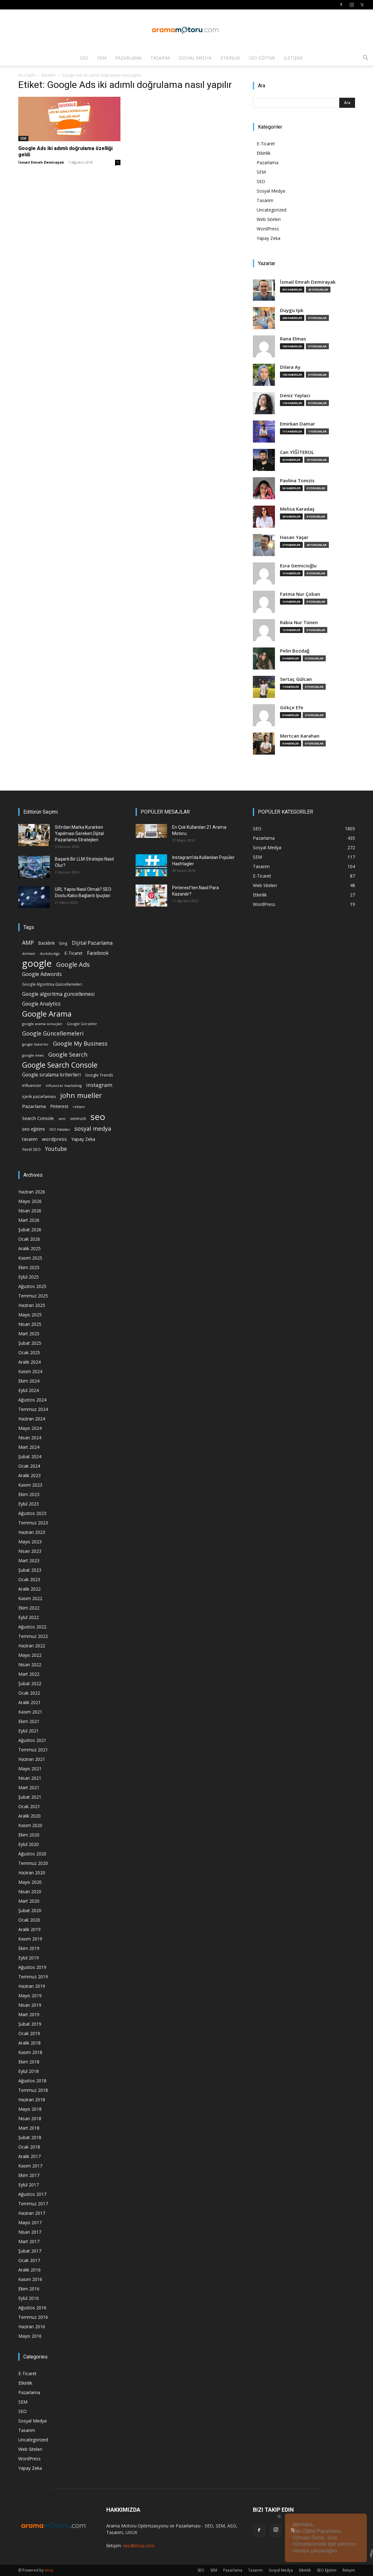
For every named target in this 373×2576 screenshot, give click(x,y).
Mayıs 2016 (30, 2336)
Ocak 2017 (29, 2260)
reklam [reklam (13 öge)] (79, 1107)
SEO (84, 58)
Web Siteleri (269, 219)
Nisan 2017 (29, 2232)
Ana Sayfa (27, 75)
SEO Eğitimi (262, 58)
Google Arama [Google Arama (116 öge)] (47, 1013)
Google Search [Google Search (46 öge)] (67, 1054)
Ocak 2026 (29, 1239)
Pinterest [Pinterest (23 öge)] (59, 1106)
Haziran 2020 (31, 1873)
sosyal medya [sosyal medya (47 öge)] (92, 1128)
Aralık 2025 (29, 1248)
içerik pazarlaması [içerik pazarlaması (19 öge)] (39, 1096)
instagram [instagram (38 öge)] (99, 1085)
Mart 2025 (28, 1334)
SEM (101, 58)
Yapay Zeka (268, 238)
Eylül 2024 (28, 1390)
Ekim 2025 (28, 1267)
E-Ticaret (266, 144)
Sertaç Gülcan (296, 679)
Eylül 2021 (28, 1731)
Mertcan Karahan (299, 736)
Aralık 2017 (29, 2156)
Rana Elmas (293, 339)
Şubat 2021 (29, 1797)
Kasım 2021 (30, 1712)
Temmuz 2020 (33, 1863)
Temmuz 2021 (33, 1750)
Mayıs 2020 (30, 1882)
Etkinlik (230, 58)
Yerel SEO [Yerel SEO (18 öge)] (31, 1149)
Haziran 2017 (31, 2213)
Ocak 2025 (29, 1352)
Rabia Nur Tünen (299, 622)
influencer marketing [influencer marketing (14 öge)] (64, 1085)
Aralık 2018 (29, 2043)
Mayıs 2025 (30, 1315)
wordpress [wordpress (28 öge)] (54, 1139)
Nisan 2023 (29, 1551)
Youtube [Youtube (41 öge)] (56, 1149)
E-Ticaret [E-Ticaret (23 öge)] (73, 953)
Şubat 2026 (29, 1230)
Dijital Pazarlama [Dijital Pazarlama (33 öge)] (92, 943)
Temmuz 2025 (33, 1296)
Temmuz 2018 (33, 2090)
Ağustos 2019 (32, 1967)
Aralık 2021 (29, 1702)
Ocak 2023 (29, 1579)
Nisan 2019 (29, 2005)
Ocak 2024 (29, 1466)
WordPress (268, 229)
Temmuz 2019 (33, 1977)
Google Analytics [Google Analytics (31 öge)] (41, 1004)
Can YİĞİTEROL (297, 452)
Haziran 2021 (31, 1759)
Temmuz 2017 (33, 2204)
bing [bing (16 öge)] (63, 943)
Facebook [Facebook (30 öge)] (98, 953)
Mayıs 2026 (30, 1201)
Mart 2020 (28, 1901)
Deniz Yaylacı (295, 395)
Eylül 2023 (28, 1504)
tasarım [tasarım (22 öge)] (30, 1139)
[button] (365, 58)
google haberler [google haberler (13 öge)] (35, 1044)
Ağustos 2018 (32, 2081)
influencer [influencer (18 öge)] (31, 1085)
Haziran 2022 (31, 1646)
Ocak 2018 (29, 2147)
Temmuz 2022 (33, 1636)
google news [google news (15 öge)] (33, 1055)
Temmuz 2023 (33, 1523)
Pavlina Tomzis (297, 481)
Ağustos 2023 (32, 1513)
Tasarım (160, 58)
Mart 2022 (28, 1674)
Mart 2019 (28, 2014)
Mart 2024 (28, 1447)
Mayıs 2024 (30, 1428)
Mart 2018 (28, 2128)
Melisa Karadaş (297, 509)
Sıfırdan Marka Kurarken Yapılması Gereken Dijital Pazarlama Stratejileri (79, 833)
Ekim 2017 (28, 2175)
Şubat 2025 (29, 1343)
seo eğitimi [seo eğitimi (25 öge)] (33, 1129)
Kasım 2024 (30, 1371)
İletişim (293, 58)
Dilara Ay (290, 367)
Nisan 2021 (29, 1778)
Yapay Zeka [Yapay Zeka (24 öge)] (83, 1139)
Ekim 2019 (28, 1948)
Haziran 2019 (31, 1986)
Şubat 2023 (29, 1570)
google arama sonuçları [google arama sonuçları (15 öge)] (42, 1023)
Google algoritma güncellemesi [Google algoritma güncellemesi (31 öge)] (58, 994)
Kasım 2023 (30, 1485)
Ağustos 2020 (32, 1854)
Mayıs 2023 (30, 1542)
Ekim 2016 (28, 2289)
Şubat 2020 (29, 1910)
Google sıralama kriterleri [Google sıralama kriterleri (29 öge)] (51, 1074)
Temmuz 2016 (33, 2317)
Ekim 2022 (28, 1608)
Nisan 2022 (29, 1665)
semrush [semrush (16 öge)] (78, 1118)
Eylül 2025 (28, 1277)
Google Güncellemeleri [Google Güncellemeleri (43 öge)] (53, 1033)
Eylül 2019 (28, 1958)
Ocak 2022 (29, 1693)
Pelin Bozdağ (294, 651)
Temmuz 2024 (33, 1409)
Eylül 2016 (28, 2298)
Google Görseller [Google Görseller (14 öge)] (82, 1023)
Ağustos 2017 (32, 2194)
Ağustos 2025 (32, 1286)
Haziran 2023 (31, 1532)
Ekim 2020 (28, 1835)
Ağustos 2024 (32, 1400)
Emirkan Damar (297, 424)
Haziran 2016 (31, 2326)
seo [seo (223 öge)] (97, 1116)
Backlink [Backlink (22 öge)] (46, 943)
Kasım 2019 (30, 1939)
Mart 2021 (28, 1787)
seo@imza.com (138, 2546)
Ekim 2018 (28, 2062)
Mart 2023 (28, 1561)
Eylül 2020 (28, 1844)
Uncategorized (271, 210)
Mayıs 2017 (30, 2222)
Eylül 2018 (28, 2071)
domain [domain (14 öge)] (28, 953)
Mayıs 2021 (30, 1769)
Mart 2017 (28, 2241)
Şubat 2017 (29, 2251)
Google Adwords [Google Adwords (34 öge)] (42, 974)
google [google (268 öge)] (37, 963)
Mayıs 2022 (30, 1655)
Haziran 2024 (31, 1419)
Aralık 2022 (29, 1589)
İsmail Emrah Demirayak (41, 162)
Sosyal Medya (195, 58)
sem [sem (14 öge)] (62, 1118)
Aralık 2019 (29, 1929)
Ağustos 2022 (32, 1627)
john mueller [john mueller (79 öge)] (81, 1095)
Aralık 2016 (29, 2270)
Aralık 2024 (29, 1362)
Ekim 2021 (28, 1721)
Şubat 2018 (29, 2137)
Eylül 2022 (28, 1617)
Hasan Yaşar (294, 537)
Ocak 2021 (29, 1806)
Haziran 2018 (31, 2100)
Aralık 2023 (29, 1475)
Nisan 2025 (29, 1324)
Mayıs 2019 (30, 1996)
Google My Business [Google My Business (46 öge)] (80, 1043)
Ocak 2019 (29, 2033)
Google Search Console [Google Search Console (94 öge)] (59, 1065)
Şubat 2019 (29, 2024)
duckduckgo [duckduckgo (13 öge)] (50, 953)
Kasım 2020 (30, 1825)
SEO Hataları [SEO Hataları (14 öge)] (59, 1129)
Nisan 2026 (29, 1211)
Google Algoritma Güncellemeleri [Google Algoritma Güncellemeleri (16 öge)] (52, 984)
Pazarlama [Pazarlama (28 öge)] (34, 1106)
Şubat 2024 (29, 1456)
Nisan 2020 (29, 1891)
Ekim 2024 (28, 1381)
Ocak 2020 (29, 1920)
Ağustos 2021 (32, 1740)
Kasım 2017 (30, 2166)
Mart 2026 (28, 1220)
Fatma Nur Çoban (300, 594)
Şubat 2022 (29, 1683)
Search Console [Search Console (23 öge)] (38, 1118)
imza (49, 2570)
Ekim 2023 (28, 1494)
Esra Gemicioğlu (298, 566)
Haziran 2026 (31, 1192)
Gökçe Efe (291, 708)
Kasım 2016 (30, 2279)
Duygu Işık (291, 310)
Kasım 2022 (30, 1598)
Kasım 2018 (30, 2052)
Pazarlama (128, 58)
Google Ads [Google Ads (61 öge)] (73, 964)
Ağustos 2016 (32, 2308)
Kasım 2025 (30, 1258)
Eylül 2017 (28, 2185)
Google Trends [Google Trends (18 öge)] (99, 1075)
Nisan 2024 (29, 1438)
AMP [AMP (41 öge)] (28, 942)
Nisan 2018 (29, 2118)
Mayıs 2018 (30, 2109)
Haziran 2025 (31, 1305)
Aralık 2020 (29, 1816)
